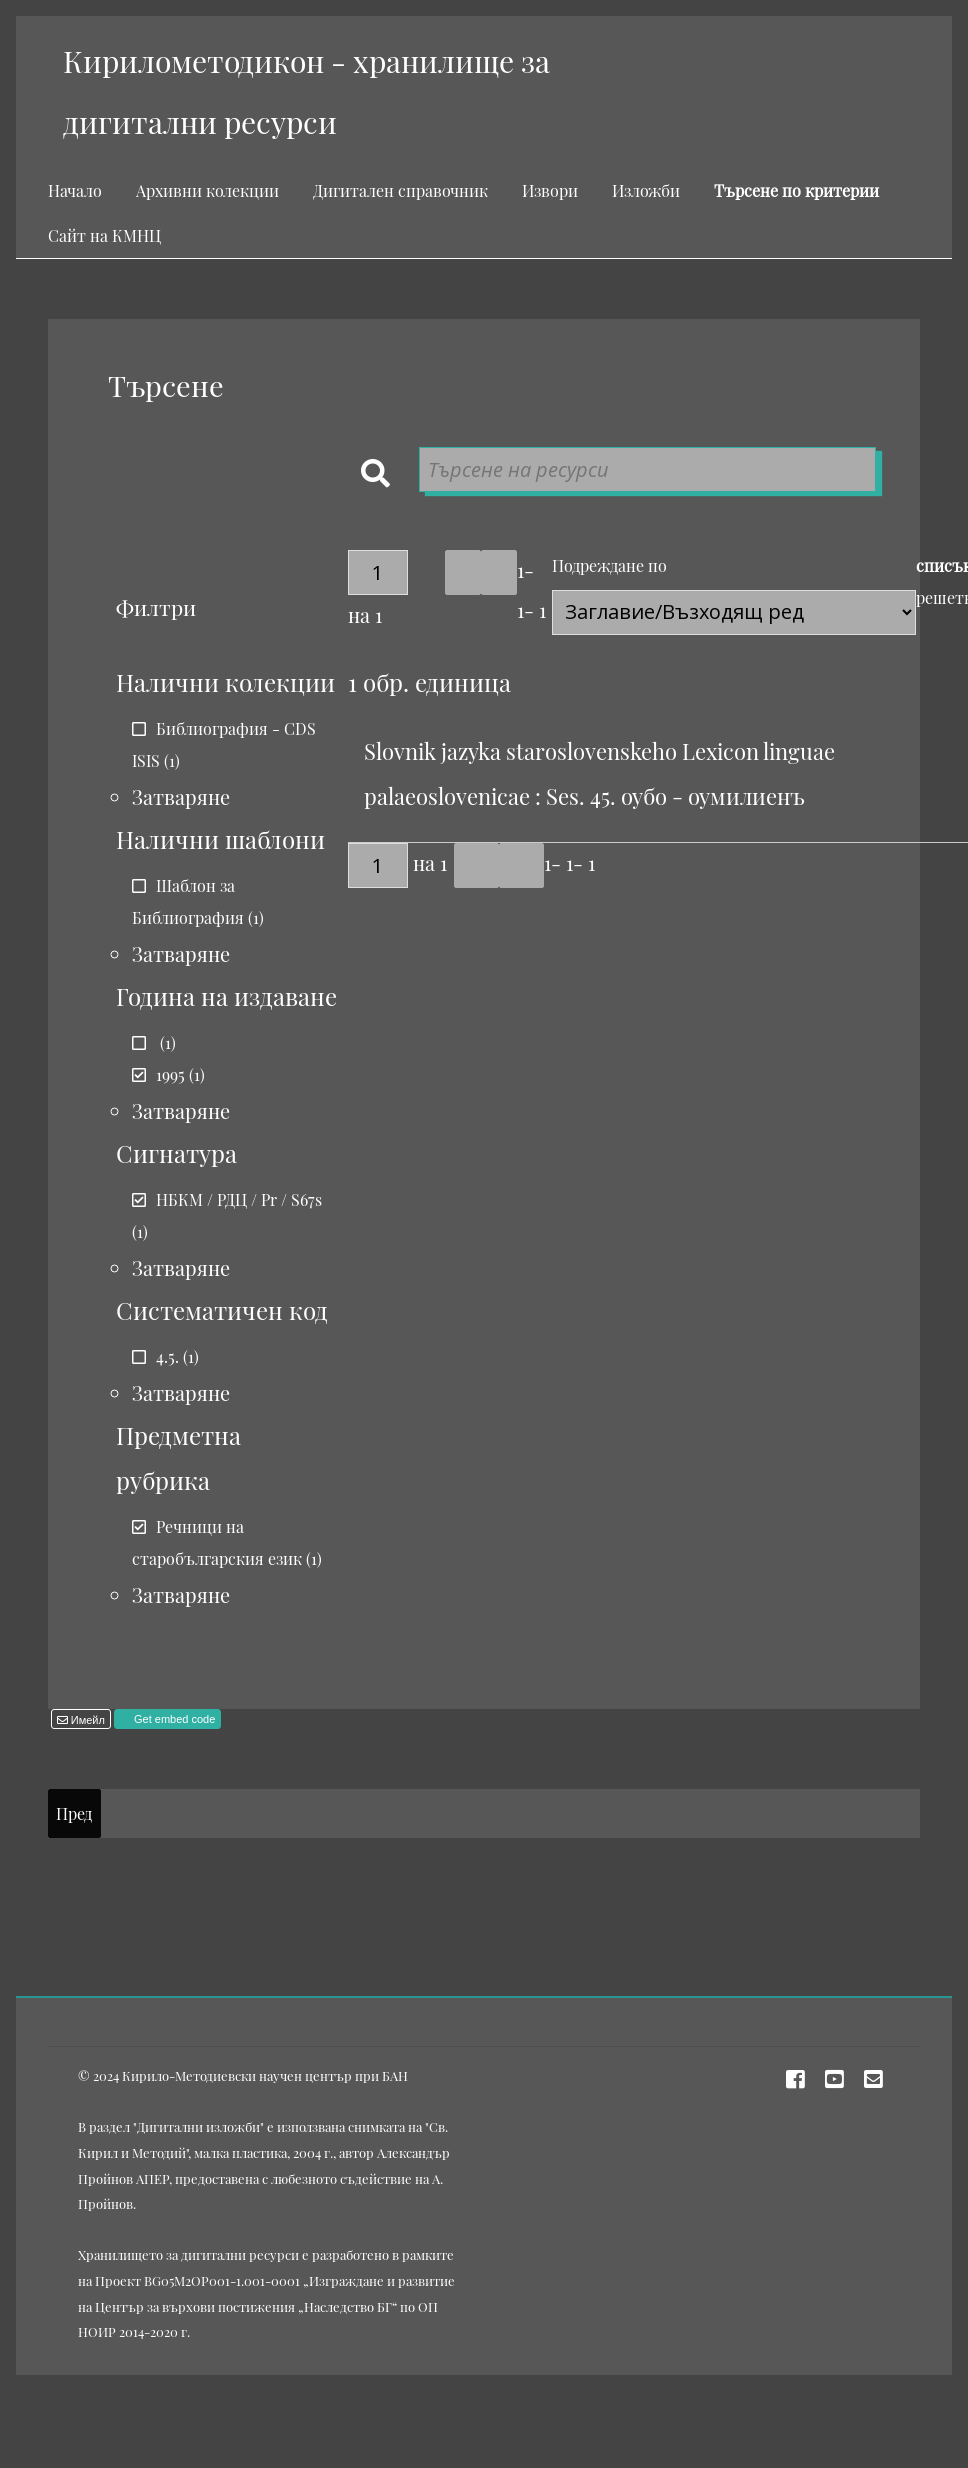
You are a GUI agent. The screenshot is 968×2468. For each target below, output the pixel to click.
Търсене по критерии (796, 190)
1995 (170, 1074)
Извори (550, 190)
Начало (75, 190)
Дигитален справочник (400, 190)
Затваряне (181, 796)
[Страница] (378, 572)
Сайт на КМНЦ (104, 235)
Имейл (86, 1720)
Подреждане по (609, 565)
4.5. (167, 1356)
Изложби (646, 190)
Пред (74, 1813)
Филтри (156, 607)
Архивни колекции (207, 190)
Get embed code (173, 1719)
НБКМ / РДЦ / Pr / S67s (239, 1199)
